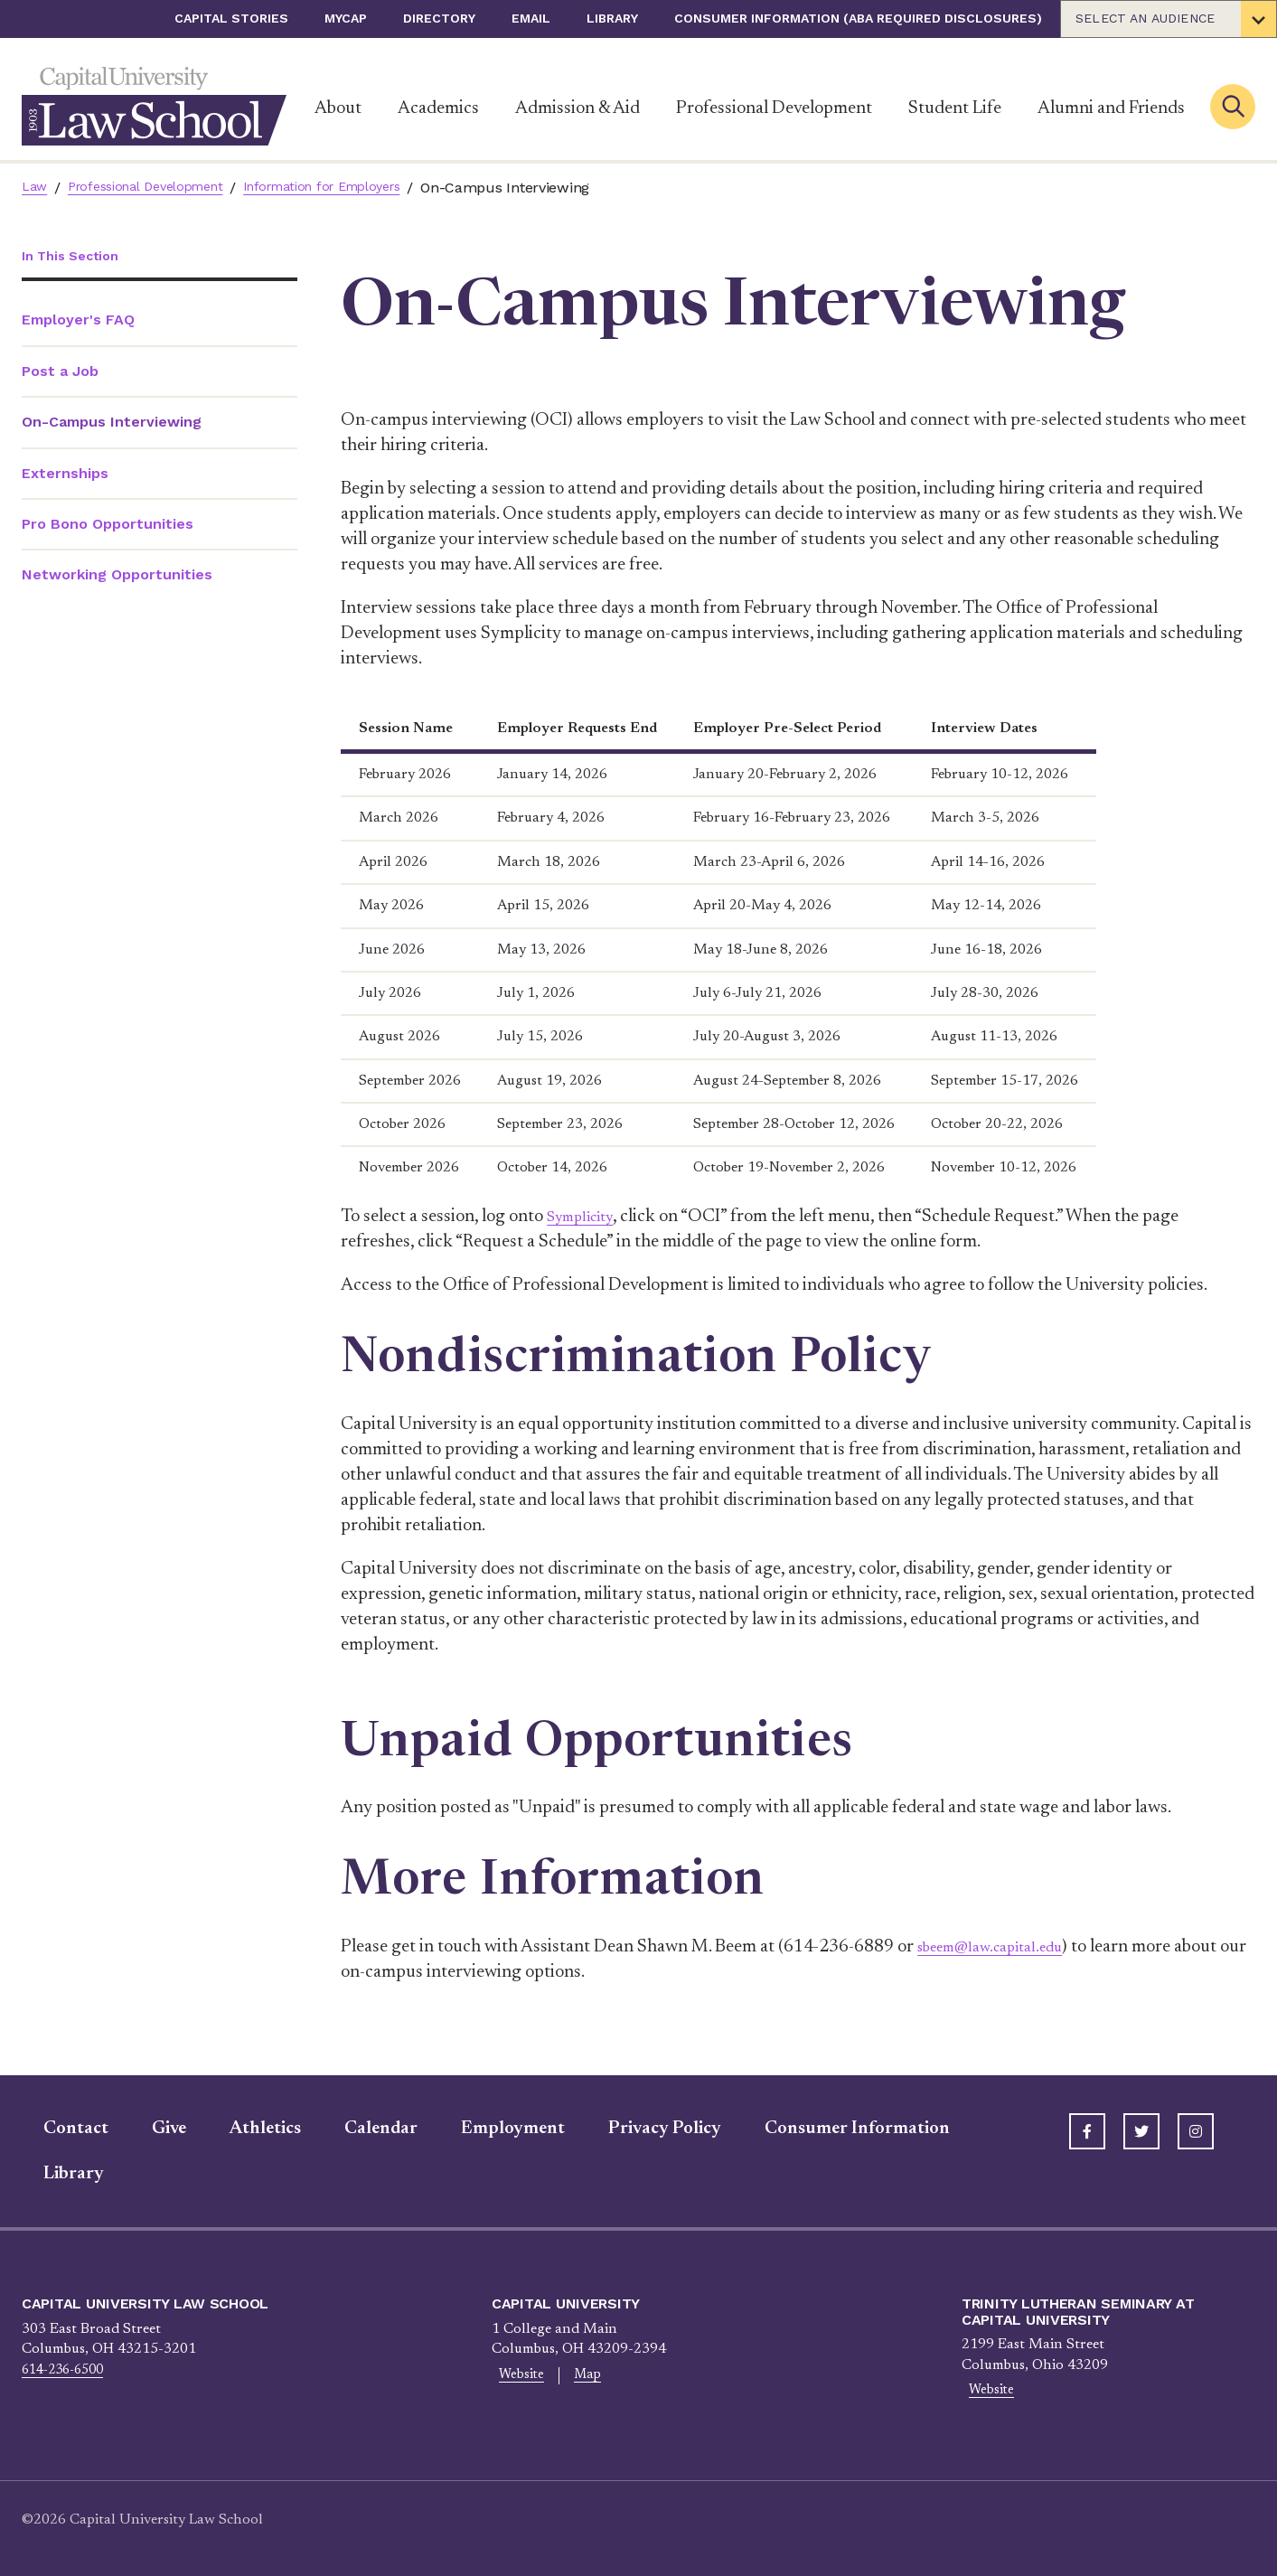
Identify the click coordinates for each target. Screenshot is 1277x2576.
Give (147, 2129)
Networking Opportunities (117, 577)
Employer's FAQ (78, 322)
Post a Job (60, 372)
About (338, 108)
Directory (439, 18)
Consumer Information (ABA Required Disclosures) (858, 18)
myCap (345, 18)
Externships (65, 475)
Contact (54, 2129)
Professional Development (774, 108)
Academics (438, 108)
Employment (491, 2129)
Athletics (243, 2129)
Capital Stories (231, 18)
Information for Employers (355, 187)
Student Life (954, 108)
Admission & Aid (577, 108)
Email (531, 18)
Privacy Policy (643, 2129)
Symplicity (586, 1217)
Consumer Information (835, 2129)
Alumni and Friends (1111, 108)
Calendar (359, 2129)
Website (515, 2377)
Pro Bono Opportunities (107, 525)
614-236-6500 (68, 2370)
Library (612, 18)
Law (36, 187)
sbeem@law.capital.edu (1003, 1947)
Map (569, 2377)
